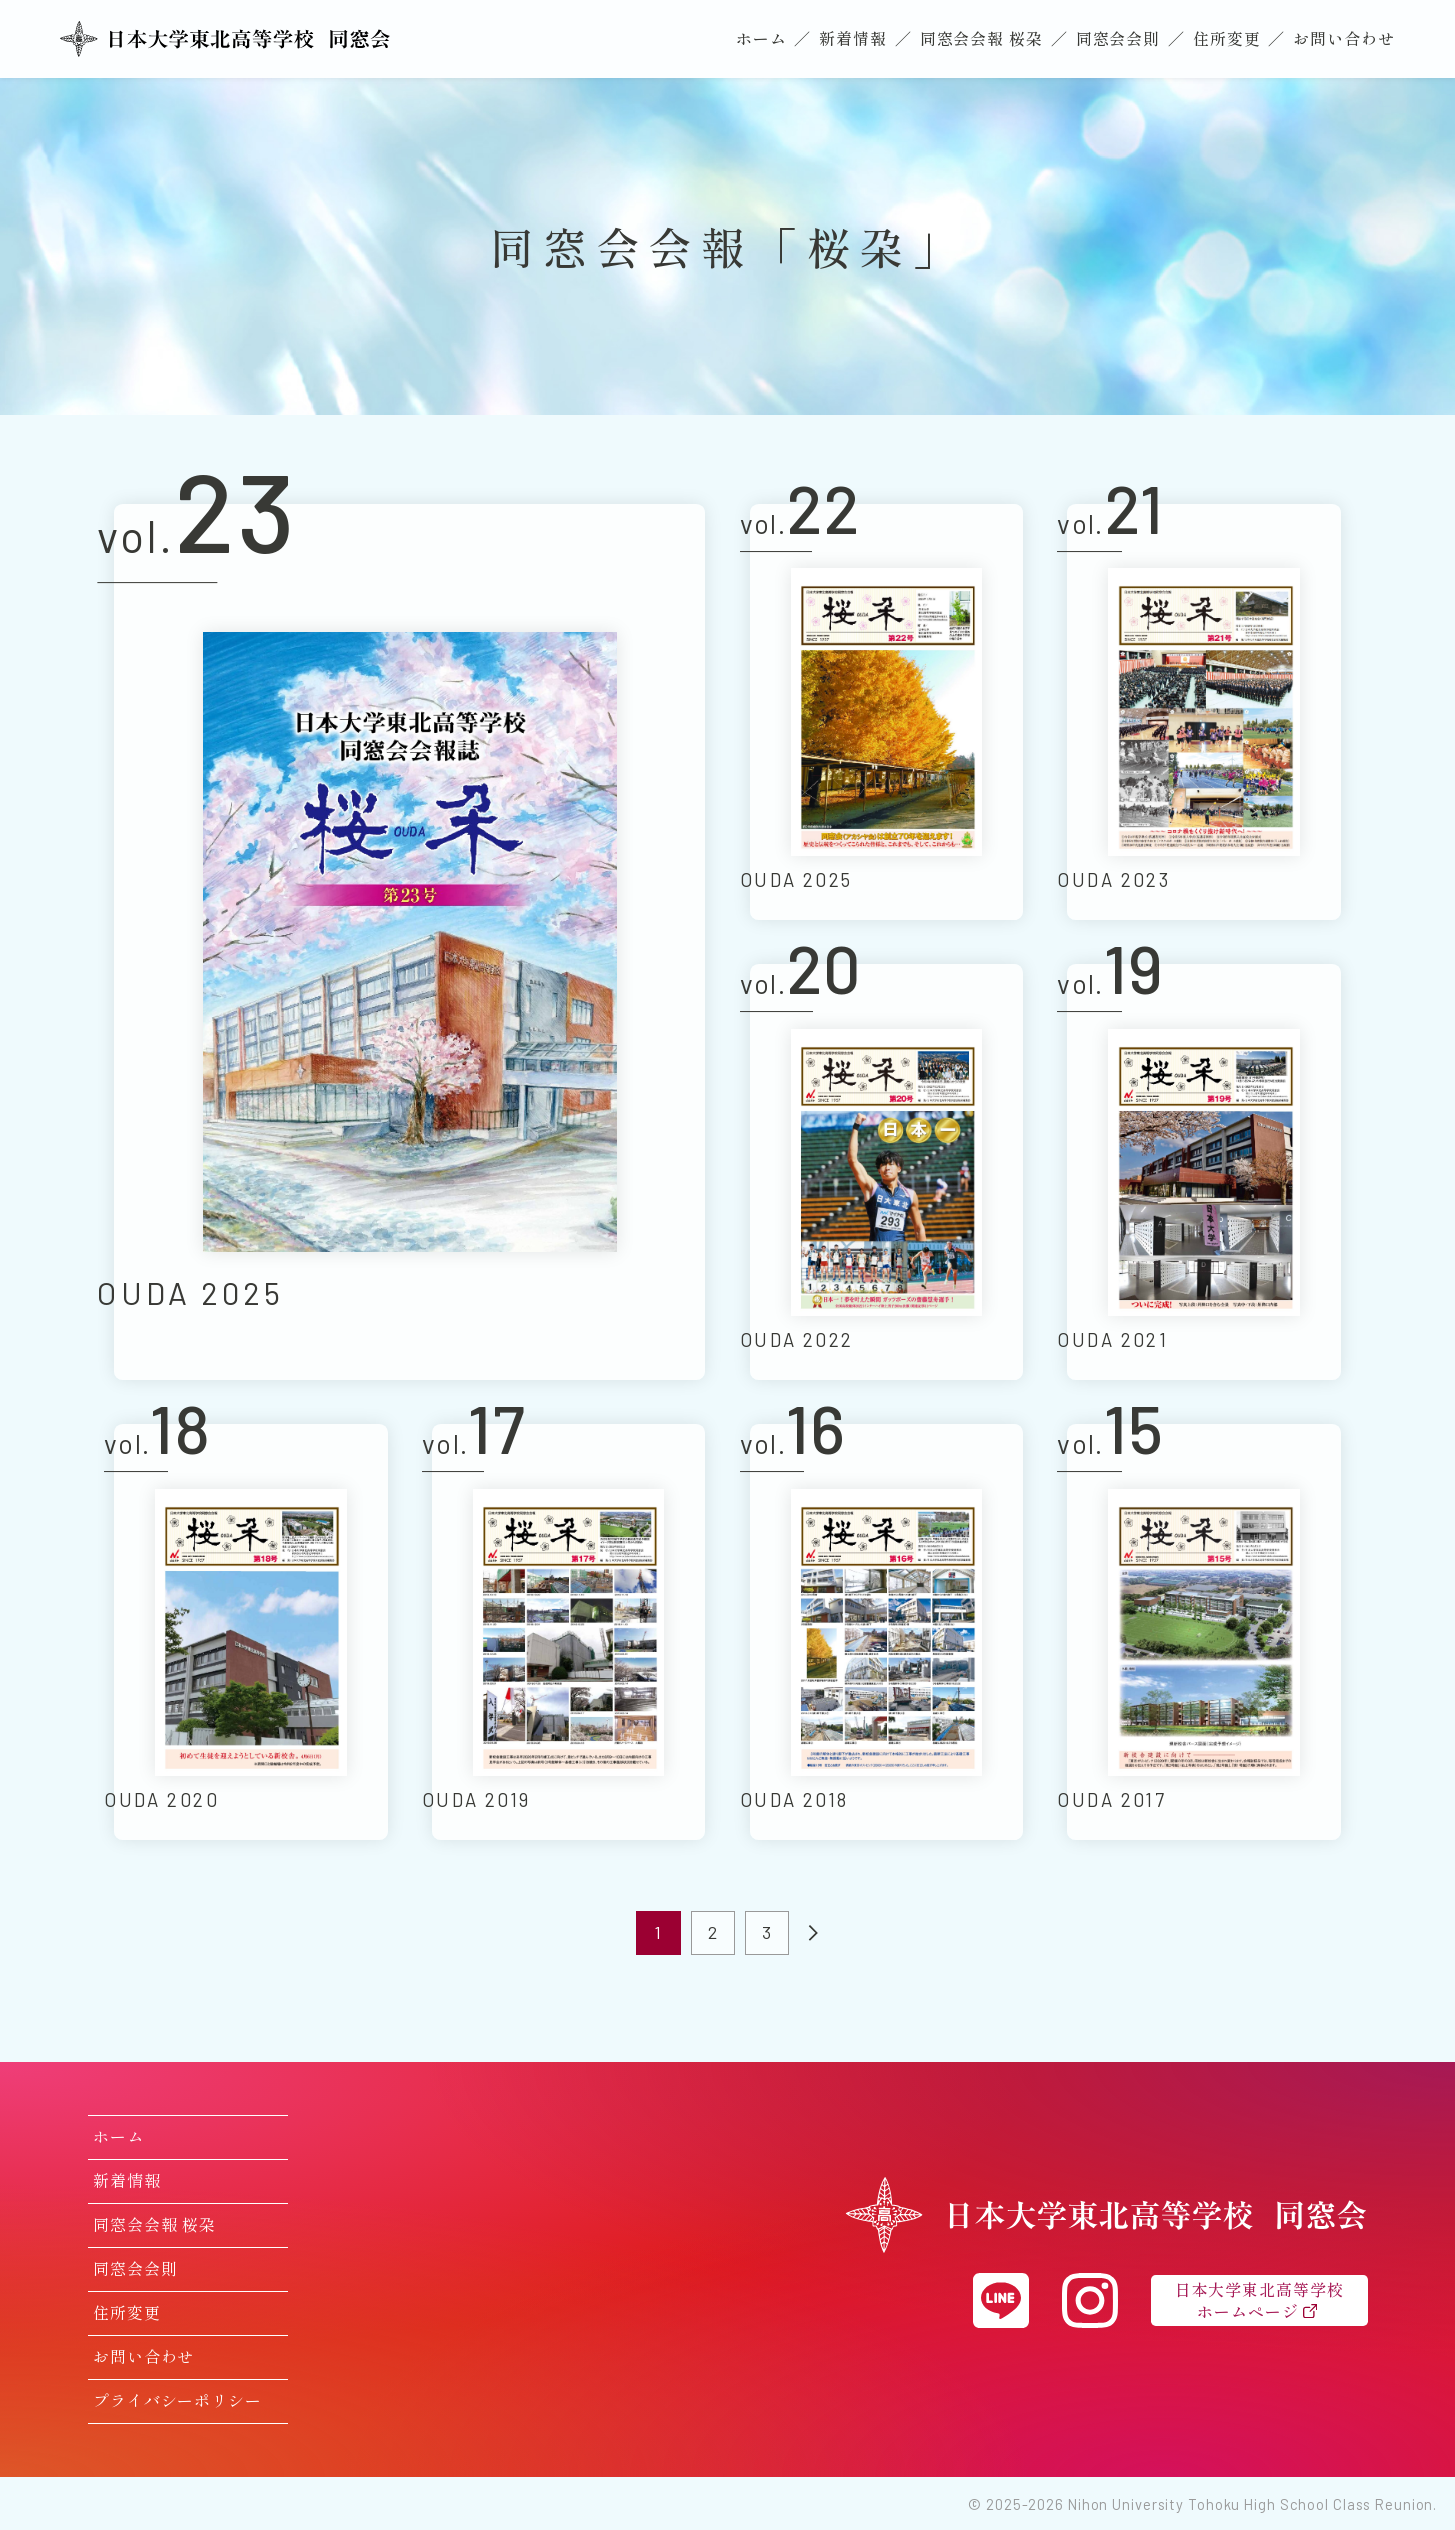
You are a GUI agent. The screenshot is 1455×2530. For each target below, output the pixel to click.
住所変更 (1227, 38)
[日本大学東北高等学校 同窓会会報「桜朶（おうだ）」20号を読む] (886, 1172)
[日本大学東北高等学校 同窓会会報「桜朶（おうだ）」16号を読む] (886, 1632)
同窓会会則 (1118, 38)
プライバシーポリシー (177, 2400)
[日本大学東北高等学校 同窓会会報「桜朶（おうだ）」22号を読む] (886, 711)
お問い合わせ (1343, 38)
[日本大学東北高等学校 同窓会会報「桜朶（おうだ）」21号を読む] (1203, 711)
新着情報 (853, 38)
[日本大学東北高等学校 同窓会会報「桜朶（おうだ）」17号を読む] (568, 1632)
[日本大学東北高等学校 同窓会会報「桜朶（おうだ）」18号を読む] (250, 1632)
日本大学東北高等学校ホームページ (1259, 2300)
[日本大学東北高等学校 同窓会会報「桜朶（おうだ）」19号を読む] (1203, 1172)
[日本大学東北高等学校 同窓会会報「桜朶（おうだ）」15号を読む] (1203, 1632)
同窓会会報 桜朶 (981, 38)
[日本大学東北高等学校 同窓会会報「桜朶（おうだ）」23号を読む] (410, 942)
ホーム (761, 38)
